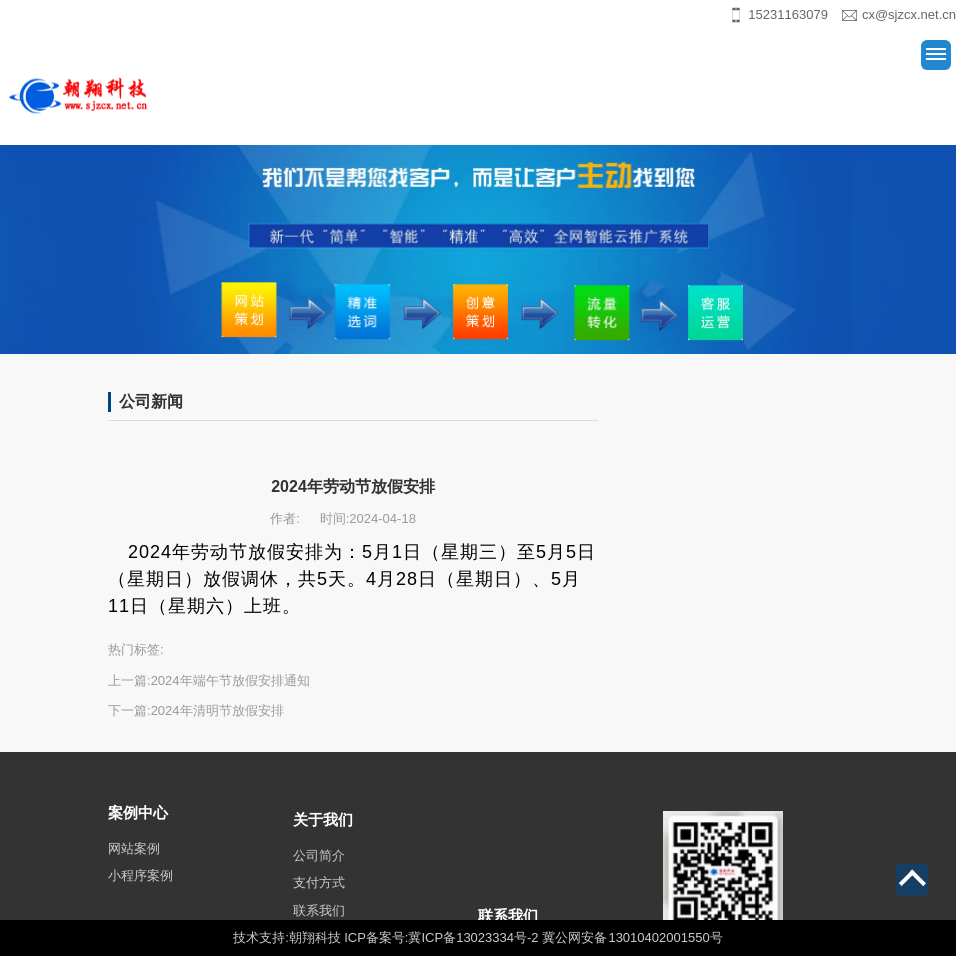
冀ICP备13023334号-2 (473, 937)
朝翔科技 (315, 937)
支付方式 (319, 911)
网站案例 (134, 870)
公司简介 (319, 884)
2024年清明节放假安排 (217, 710)
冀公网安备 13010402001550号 (632, 937)
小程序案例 (140, 898)
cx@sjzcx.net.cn (909, 14)
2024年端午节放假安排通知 (230, 680)
